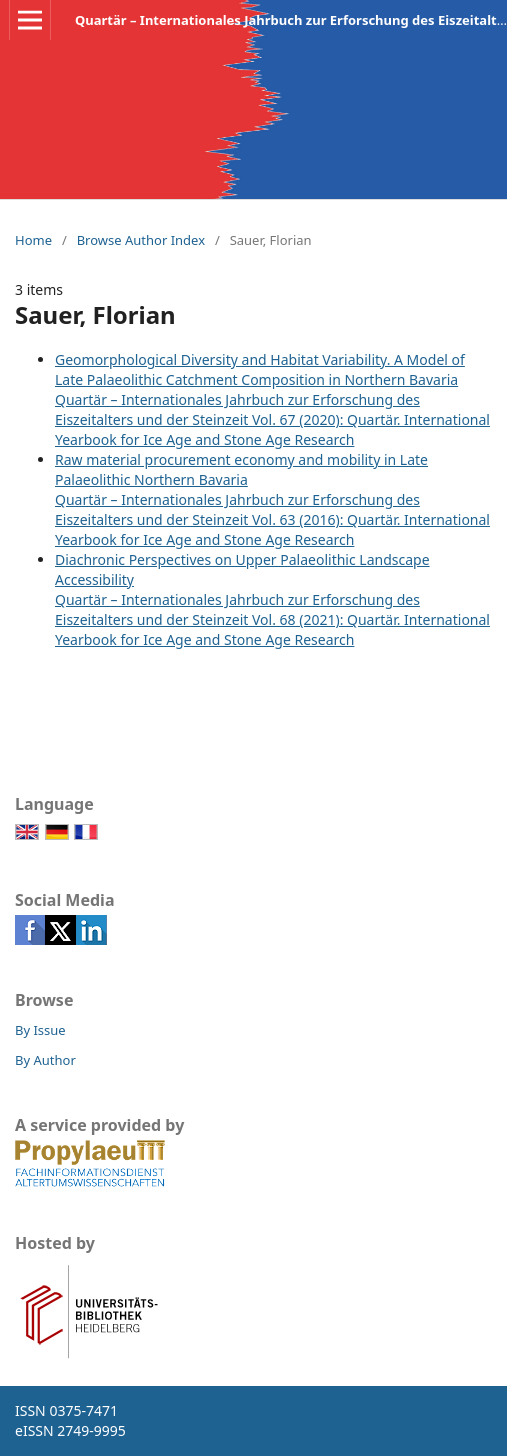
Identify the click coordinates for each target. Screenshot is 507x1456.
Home (33, 240)
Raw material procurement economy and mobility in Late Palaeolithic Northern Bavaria (241, 469)
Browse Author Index (141, 240)
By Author (45, 1060)
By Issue (40, 1030)
